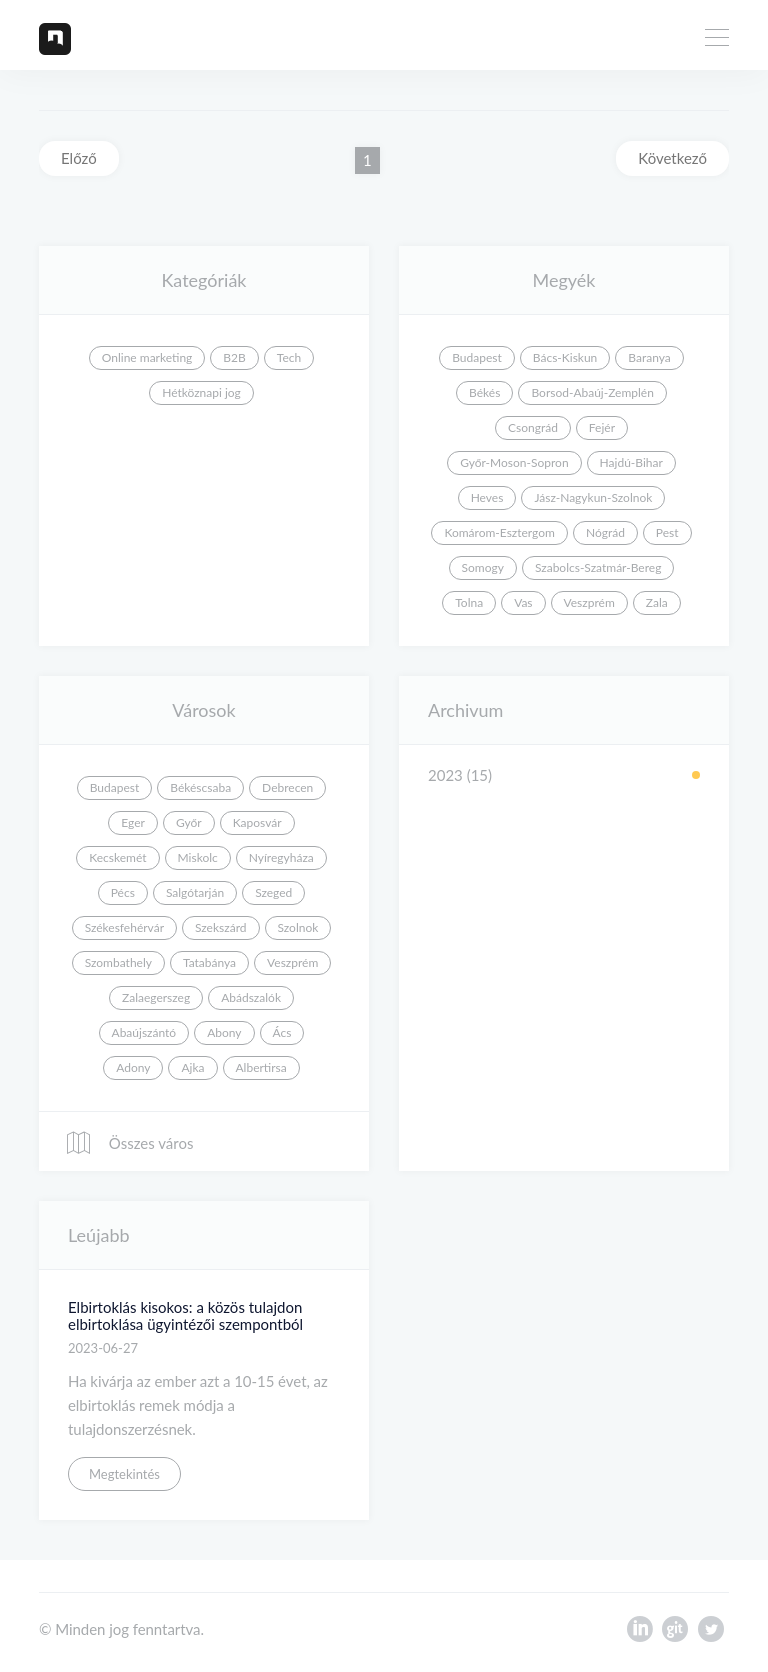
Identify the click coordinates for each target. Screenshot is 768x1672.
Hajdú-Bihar (631, 462)
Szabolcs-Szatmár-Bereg (598, 567)
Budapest (477, 357)
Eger (133, 822)
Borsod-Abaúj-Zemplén (592, 392)
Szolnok (298, 927)
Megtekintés (124, 1474)
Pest (667, 532)
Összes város (129, 1143)
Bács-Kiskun (565, 357)
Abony (224, 1032)
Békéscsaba (200, 787)
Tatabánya (209, 962)
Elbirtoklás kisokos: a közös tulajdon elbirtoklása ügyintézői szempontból (185, 1315)
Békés (484, 392)
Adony (133, 1067)
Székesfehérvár (124, 927)
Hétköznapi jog (201, 392)
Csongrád (533, 427)
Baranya (649, 357)
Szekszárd (221, 927)
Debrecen (287, 787)
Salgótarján (195, 892)
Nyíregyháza (281, 857)
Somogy (483, 567)
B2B (234, 357)
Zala (657, 602)
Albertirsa (261, 1067)
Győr (189, 822)
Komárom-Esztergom (499, 532)
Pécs (123, 892)
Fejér (602, 427)
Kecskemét (117, 857)
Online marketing (147, 357)
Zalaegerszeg (156, 997)
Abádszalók (251, 997)
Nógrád (605, 532)
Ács (282, 1032)
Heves (487, 497)
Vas (523, 602)
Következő (672, 158)
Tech (289, 357)
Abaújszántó (144, 1032)
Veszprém (589, 602)
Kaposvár (257, 822)
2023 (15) (460, 775)
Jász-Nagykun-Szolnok (593, 497)
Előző (79, 158)
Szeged (273, 892)
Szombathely (118, 962)
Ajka (192, 1067)
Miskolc (198, 857)
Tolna (469, 602)
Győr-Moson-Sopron (514, 462)
